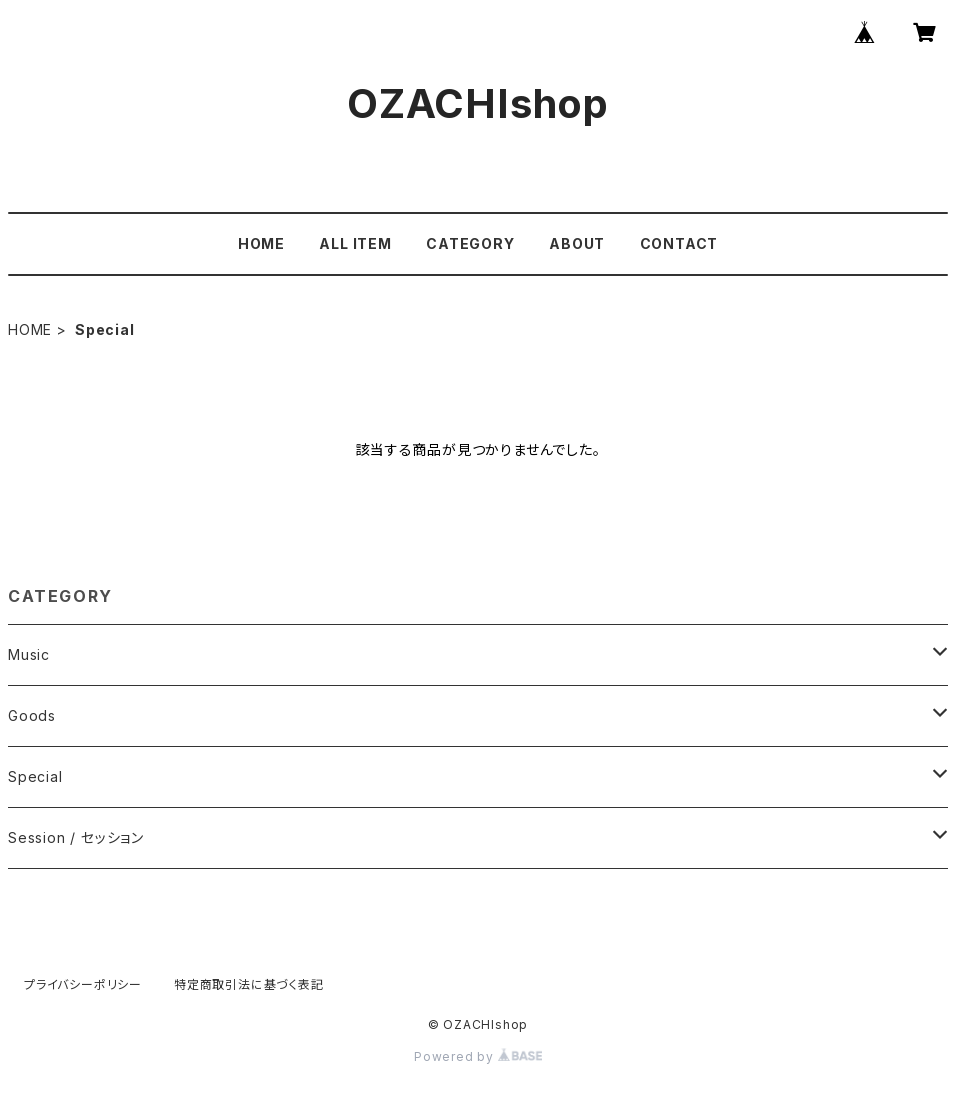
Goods (32, 715)
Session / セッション (76, 837)
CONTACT (679, 243)
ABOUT (577, 243)
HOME (261, 243)
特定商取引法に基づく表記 (249, 984)
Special (35, 776)
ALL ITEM (355, 243)
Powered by (478, 1056)
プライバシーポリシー (83, 984)
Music (29, 654)
